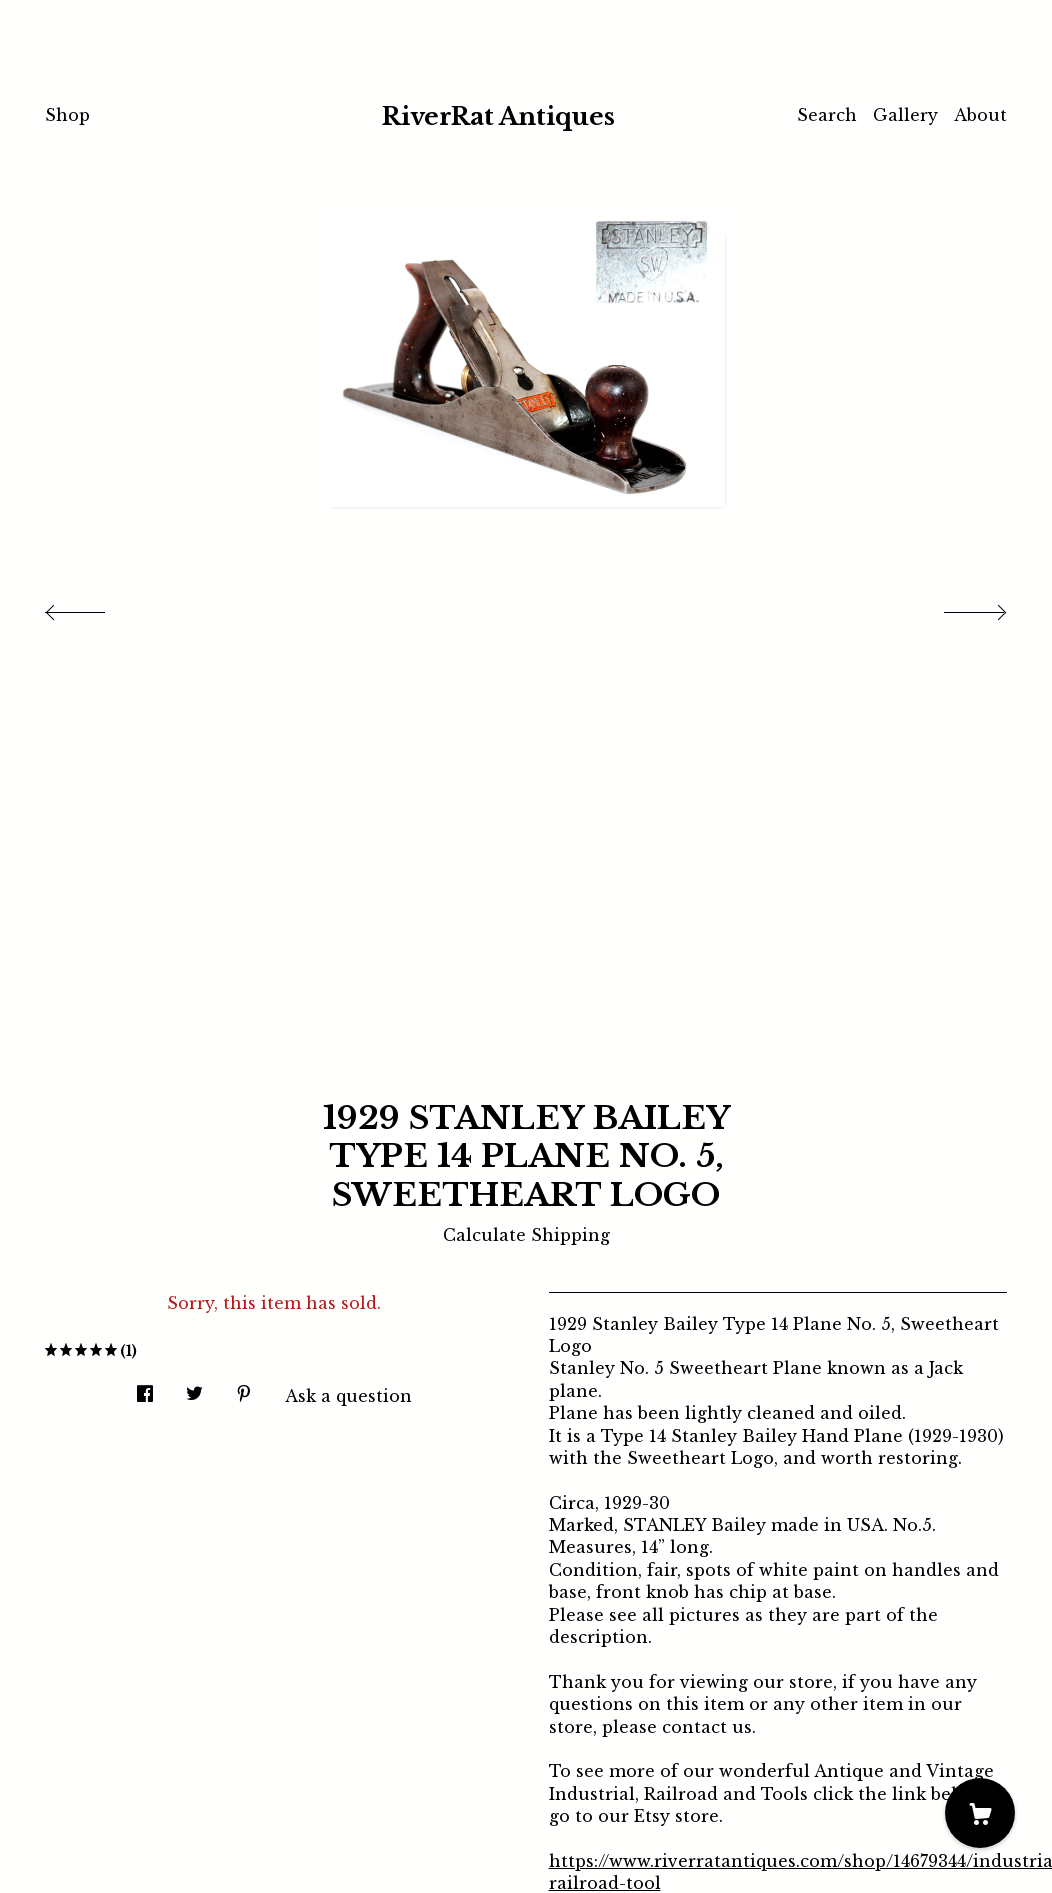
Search (827, 115)
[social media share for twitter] (194, 1387)
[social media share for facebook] (145, 1387)
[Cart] (980, 1813)
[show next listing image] (957, 607)
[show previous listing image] (95, 607)
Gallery (905, 115)
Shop (67, 115)
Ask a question (348, 1396)
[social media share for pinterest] (244, 1387)
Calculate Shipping (526, 1235)
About (980, 115)
